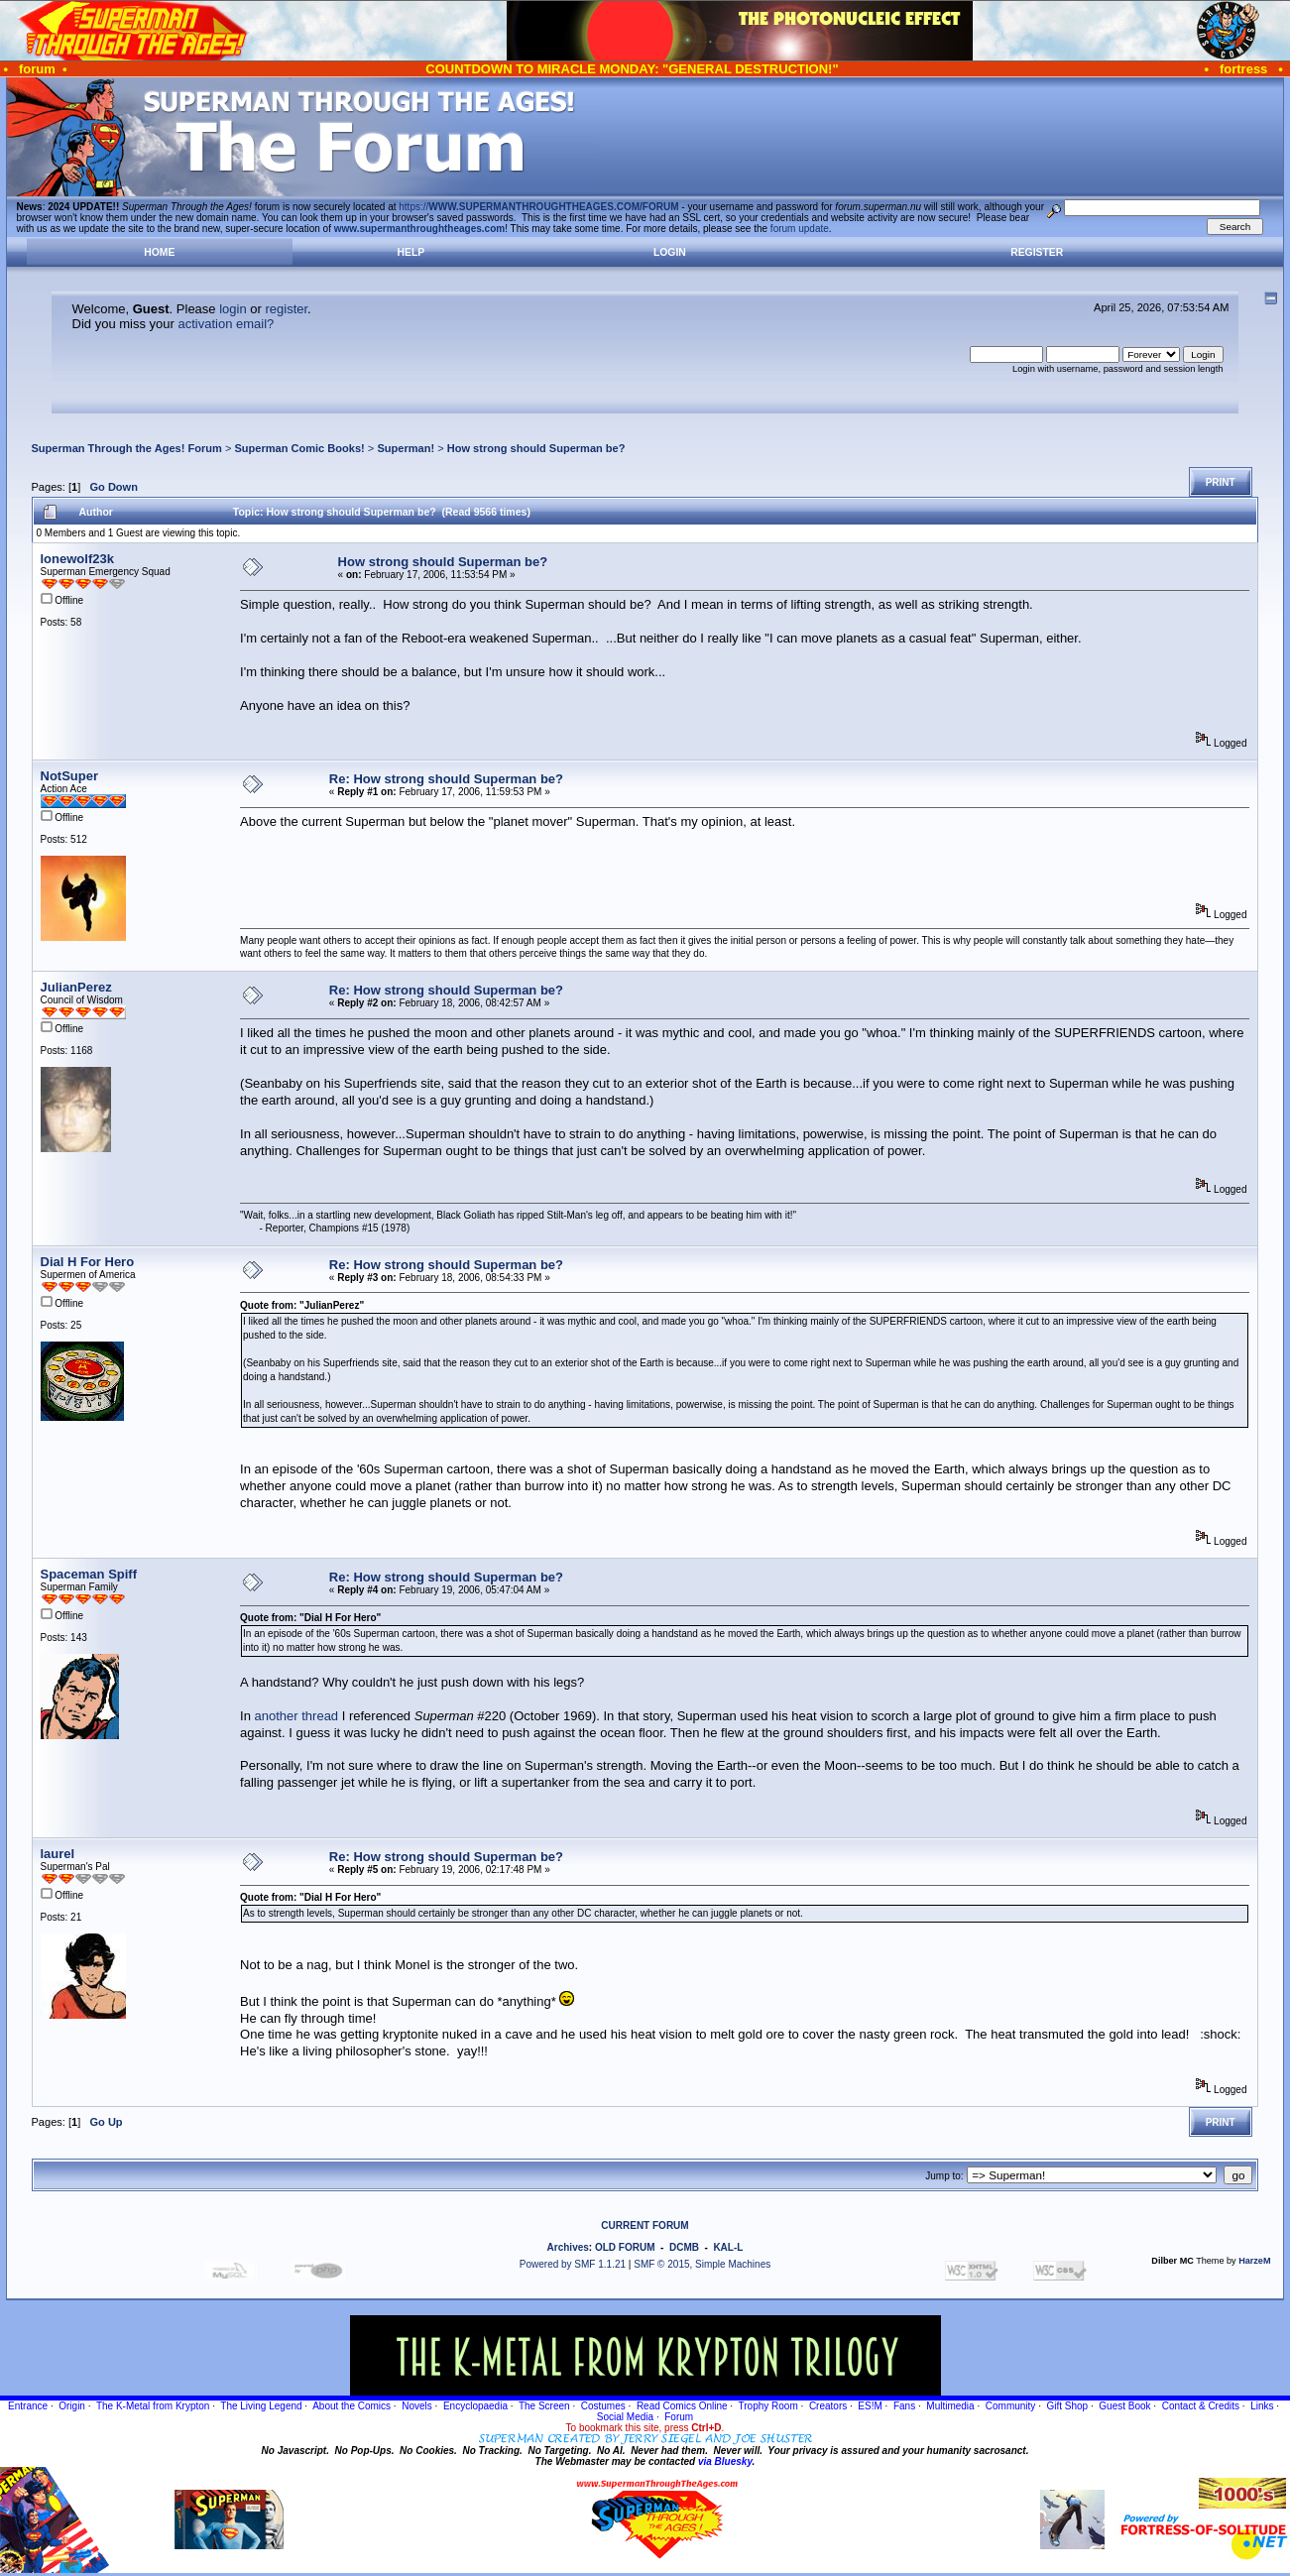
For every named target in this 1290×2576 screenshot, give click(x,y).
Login (669, 252)
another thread (297, 1715)
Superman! (405, 448)
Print (1220, 482)
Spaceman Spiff (89, 1574)
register (286, 308)
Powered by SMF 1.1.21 (573, 2264)
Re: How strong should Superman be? (446, 778)
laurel (58, 1853)
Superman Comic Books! (299, 448)
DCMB (684, 2247)
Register (1036, 252)
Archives (568, 2247)
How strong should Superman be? (536, 448)
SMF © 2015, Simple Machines (702, 2264)
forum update (799, 228)
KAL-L (728, 2247)
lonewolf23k (77, 558)
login (232, 308)
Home (159, 252)
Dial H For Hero (88, 1261)
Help (411, 252)
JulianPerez (76, 987)
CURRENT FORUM (644, 2225)
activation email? (226, 323)
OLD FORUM (625, 2247)
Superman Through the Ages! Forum (127, 448)
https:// (538, 206)
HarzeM (1254, 2261)
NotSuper (70, 775)
